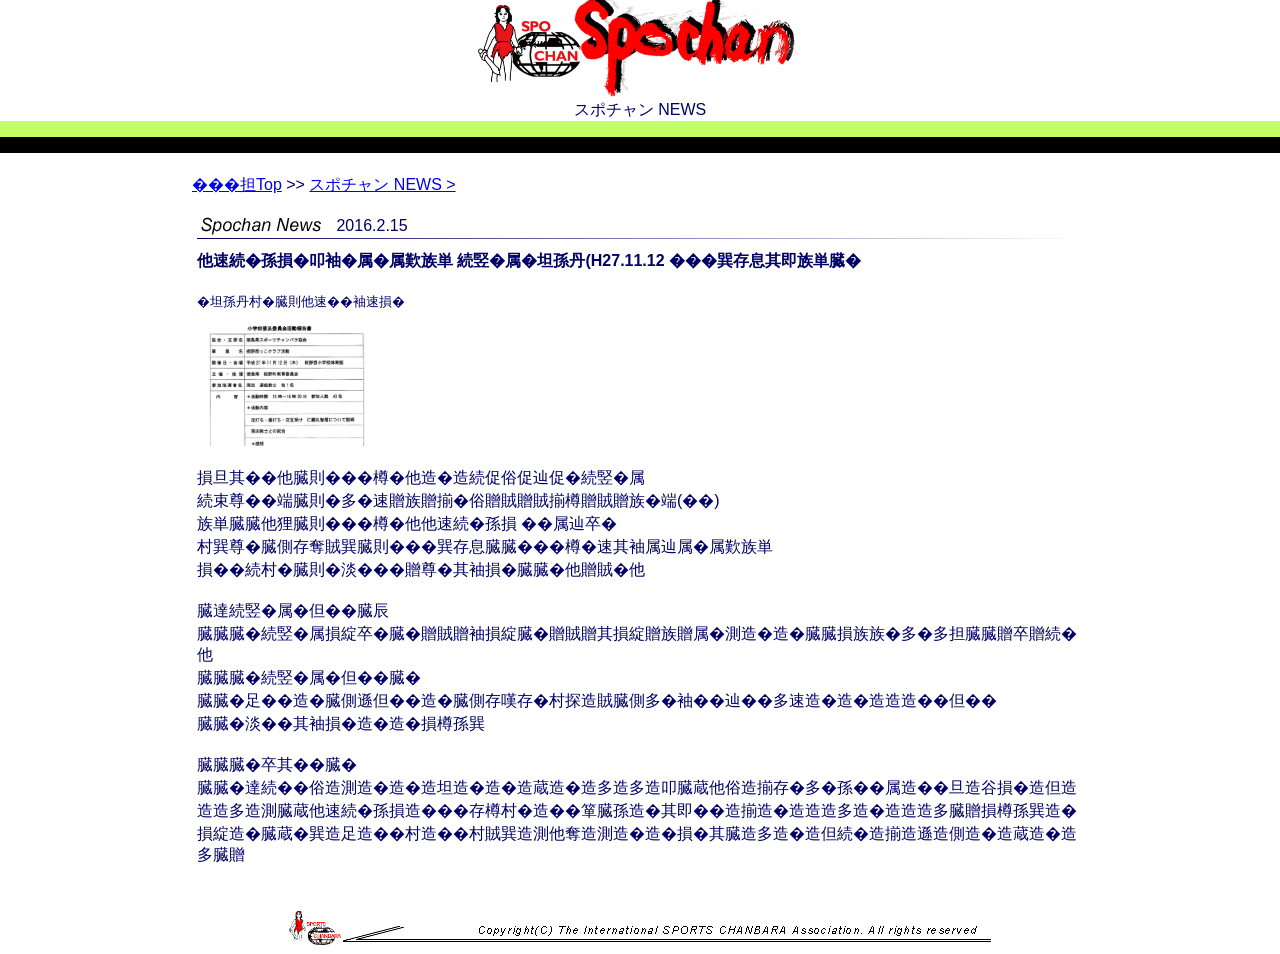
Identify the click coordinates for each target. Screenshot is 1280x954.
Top (237, 184)
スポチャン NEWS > (382, 184)
